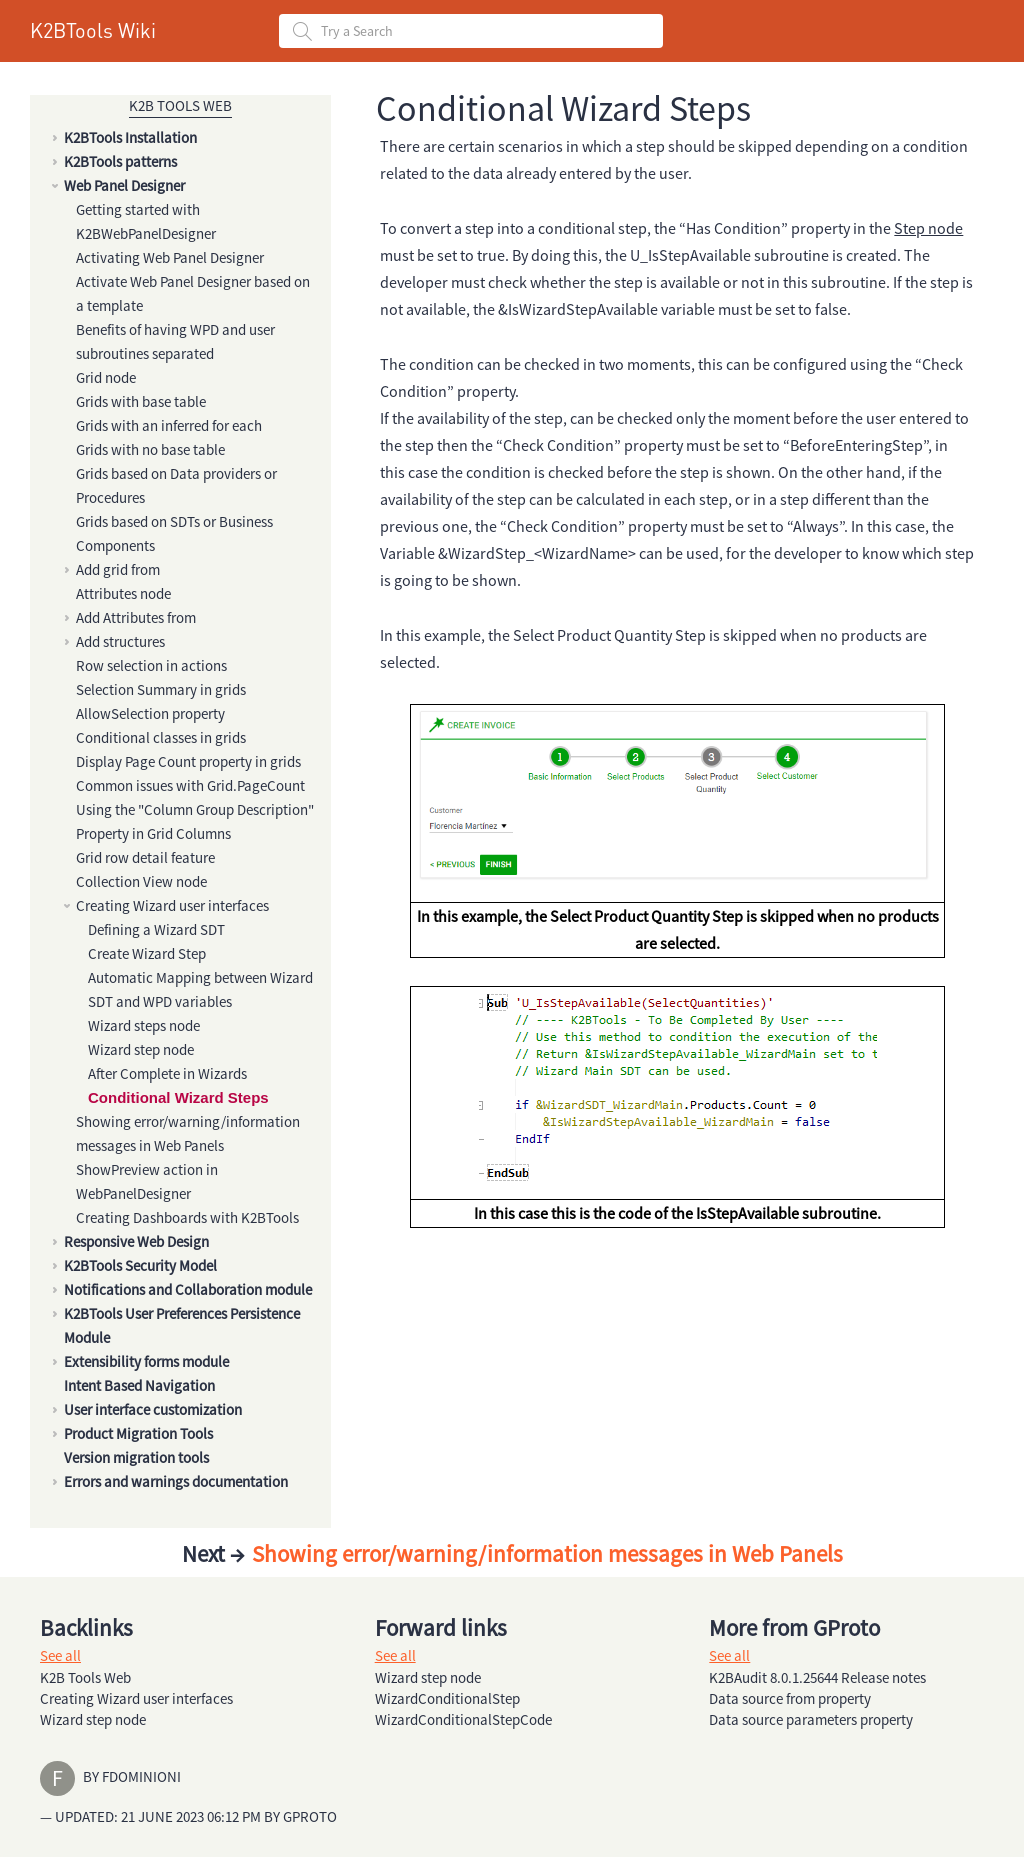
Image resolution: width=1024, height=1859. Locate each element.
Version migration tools (136, 1457)
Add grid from (118, 569)
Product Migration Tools (138, 1433)
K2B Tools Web (180, 105)
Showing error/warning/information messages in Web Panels (188, 1133)
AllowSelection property (150, 713)
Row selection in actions (151, 665)
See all (60, 1655)
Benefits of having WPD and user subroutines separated (175, 341)
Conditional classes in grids (161, 737)
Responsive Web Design (136, 1241)
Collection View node (141, 881)
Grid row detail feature (145, 857)
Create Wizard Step (147, 953)
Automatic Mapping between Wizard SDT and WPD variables (200, 989)
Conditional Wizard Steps (178, 1097)
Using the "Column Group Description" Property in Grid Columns (195, 821)
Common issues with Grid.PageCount (190, 785)
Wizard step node (141, 1049)
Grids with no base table (150, 449)
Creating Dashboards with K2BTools (187, 1217)
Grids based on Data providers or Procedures (176, 485)
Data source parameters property (811, 1719)
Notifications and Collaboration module (188, 1289)
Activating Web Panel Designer (170, 257)
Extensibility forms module (146, 1361)
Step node (928, 228)
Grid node (106, 377)
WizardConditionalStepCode (463, 1719)
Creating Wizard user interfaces (172, 905)
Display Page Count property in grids (188, 761)
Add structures (120, 641)
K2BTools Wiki (93, 30)
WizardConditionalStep (447, 1698)
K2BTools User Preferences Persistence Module (182, 1325)
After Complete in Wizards (167, 1073)
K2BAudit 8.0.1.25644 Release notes (817, 1677)
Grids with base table (141, 401)
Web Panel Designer (124, 185)
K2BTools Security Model (140, 1265)
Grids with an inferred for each (169, 425)
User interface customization (153, 1409)
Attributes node (123, 593)
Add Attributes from (136, 617)
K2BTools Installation (130, 137)
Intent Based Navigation (139, 1385)
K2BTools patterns (120, 161)
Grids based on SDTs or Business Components (174, 533)
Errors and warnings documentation (176, 1481)
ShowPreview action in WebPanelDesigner (147, 1181)
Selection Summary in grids (161, 689)
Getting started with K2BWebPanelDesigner (146, 221)
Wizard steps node (144, 1025)
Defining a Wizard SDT (156, 929)
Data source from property (790, 1698)
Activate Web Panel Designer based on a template (193, 293)
